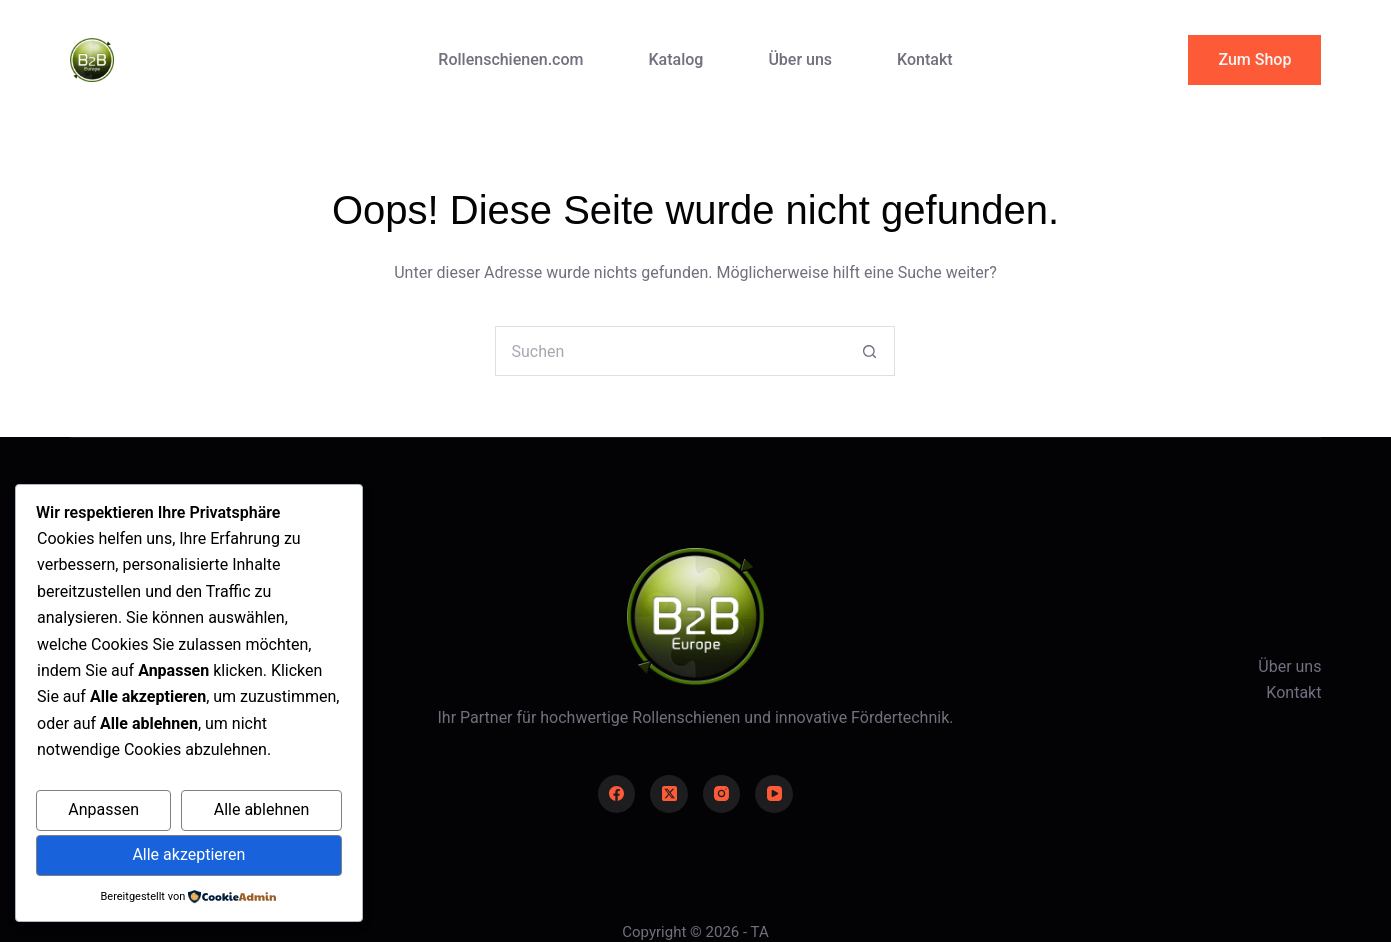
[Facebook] (617, 794)
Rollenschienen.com (510, 59)
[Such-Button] (870, 351)
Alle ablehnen (262, 809)
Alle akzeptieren (188, 854)
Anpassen (103, 809)
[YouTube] (774, 794)
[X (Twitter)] (669, 794)
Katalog (675, 59)
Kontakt (925, 59)
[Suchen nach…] (670, 351)
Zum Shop (1254, 59)
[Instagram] (722, 794)
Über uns (800, 59)
